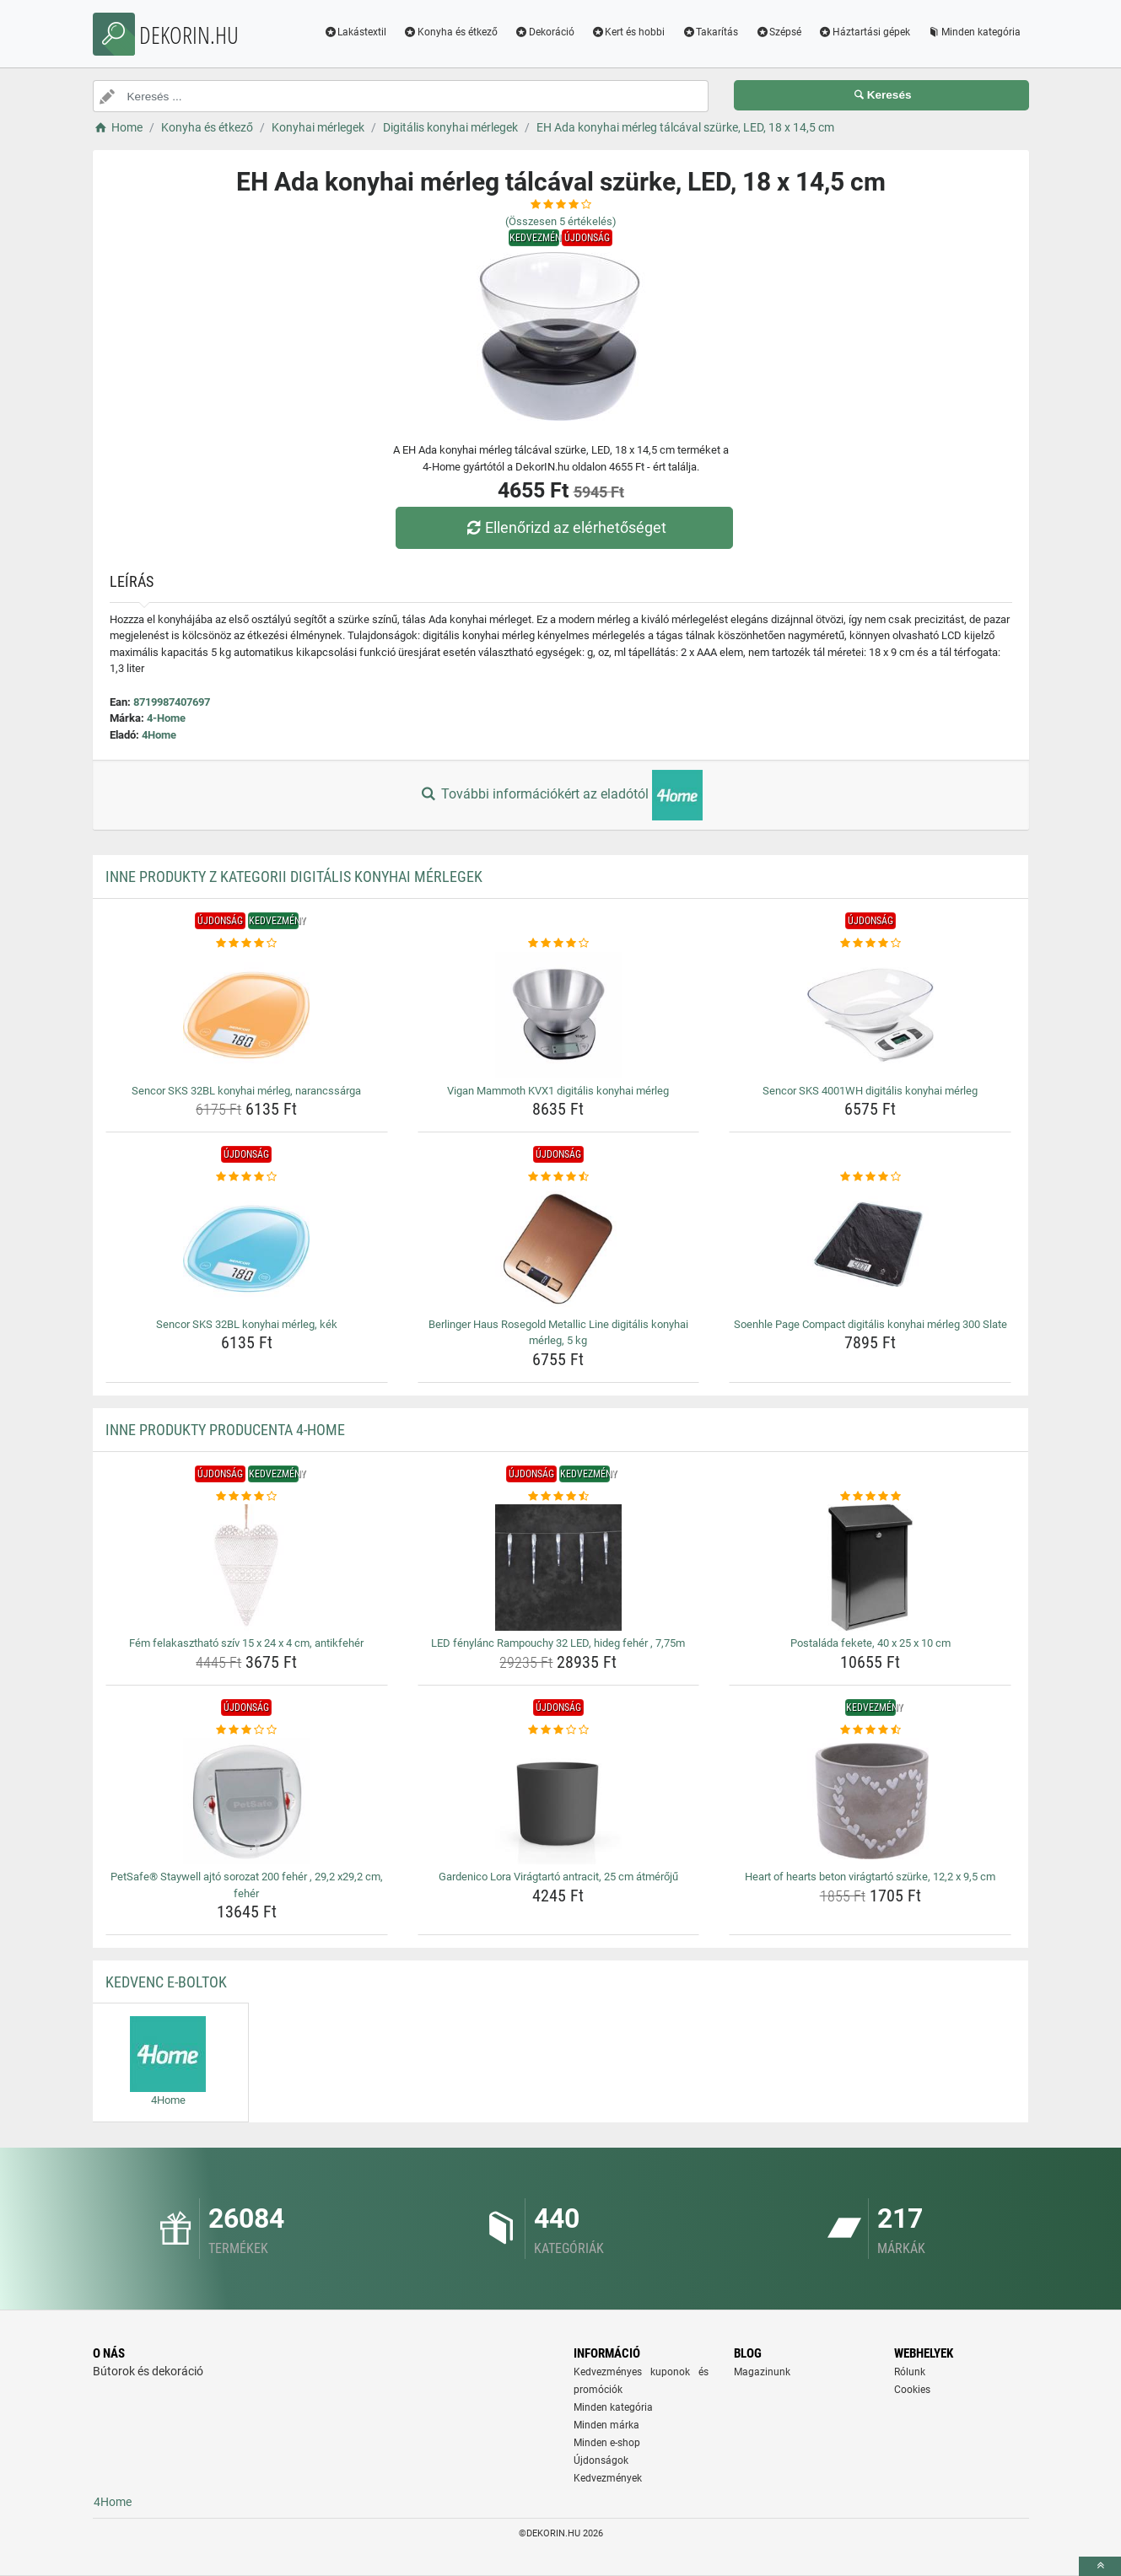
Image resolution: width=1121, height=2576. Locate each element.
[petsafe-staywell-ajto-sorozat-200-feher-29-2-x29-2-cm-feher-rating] (246, 1730)
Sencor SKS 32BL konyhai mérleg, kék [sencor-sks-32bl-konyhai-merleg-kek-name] (246, 1324)
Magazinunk (762, 2372)
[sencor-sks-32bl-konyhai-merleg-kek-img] (246, 1249)
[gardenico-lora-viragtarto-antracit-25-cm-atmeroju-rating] (558, 1730)
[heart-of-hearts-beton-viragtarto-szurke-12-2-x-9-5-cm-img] (870, 1801)
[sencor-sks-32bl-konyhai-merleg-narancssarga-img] (246, 1015)
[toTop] (1100, 2566)
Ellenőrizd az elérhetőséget (564, 527)
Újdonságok (601, 2460)
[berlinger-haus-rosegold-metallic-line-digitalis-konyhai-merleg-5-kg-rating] (558, 1177)
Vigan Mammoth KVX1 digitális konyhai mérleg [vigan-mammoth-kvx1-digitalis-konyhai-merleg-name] (558, 1090)
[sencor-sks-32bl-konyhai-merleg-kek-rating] (246, 1177)
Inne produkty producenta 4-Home (225, 1430)
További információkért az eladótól (560, 795)
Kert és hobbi (628, 32)
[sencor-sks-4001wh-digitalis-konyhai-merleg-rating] (870, 943)
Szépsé (778, 32)
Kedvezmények (608, 2478)
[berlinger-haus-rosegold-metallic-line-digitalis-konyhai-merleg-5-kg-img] (558, 1249)
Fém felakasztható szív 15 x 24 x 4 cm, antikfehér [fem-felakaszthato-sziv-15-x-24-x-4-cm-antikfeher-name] (246, 1643)
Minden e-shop (607, 2443)
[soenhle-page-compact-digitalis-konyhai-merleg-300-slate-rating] (870, 1177)
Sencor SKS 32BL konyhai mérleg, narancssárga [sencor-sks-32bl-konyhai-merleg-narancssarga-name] (246, 1090)
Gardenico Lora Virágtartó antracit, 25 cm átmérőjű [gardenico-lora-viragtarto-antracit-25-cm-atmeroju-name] (558, 1876)
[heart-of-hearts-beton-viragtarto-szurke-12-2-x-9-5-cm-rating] (870, 1730)
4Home (159, 735)
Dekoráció (544, 32)
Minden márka (606, 2425)
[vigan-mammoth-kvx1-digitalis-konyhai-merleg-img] (558, 1015)
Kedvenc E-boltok (166, 1982)
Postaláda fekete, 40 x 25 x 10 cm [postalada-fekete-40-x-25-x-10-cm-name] (870, 1643)
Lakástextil (354, 32)
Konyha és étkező (450, 32)
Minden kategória (974, 32)
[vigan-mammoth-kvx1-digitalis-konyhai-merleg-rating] (558, 943)
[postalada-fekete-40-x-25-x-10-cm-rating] (870, 1496)
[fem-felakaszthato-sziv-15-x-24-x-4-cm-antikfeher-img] (246, 1567)
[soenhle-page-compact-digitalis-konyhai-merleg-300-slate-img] (870, 1249)
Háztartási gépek (864, 32)
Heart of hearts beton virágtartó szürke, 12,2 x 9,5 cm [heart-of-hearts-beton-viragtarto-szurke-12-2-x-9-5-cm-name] (870, 1876)
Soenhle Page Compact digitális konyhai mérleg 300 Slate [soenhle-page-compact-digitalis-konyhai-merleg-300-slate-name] (870, 1324)
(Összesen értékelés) (561, 221)
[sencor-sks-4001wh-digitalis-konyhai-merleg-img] (870, 1015)
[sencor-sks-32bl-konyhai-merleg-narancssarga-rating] (246, 943)
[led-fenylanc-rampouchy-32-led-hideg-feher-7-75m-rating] (558, 1496)
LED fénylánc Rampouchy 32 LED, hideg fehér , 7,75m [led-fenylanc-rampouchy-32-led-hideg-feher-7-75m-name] (558, 1643)
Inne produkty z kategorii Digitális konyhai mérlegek (293, 876)
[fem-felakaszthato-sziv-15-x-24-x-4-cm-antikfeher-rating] (246, 1496)
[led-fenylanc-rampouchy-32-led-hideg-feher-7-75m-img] (558, 1567)
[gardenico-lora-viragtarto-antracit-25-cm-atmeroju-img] (558, 1801)
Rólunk (909, 2372)
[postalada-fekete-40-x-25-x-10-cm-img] (870, 1567)
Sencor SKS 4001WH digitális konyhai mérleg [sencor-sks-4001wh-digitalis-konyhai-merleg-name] (870, 1090)
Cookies (912, 2390)
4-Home (166, 718)
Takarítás (710, 32)
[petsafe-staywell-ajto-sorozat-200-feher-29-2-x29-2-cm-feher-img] (246, 1801)
